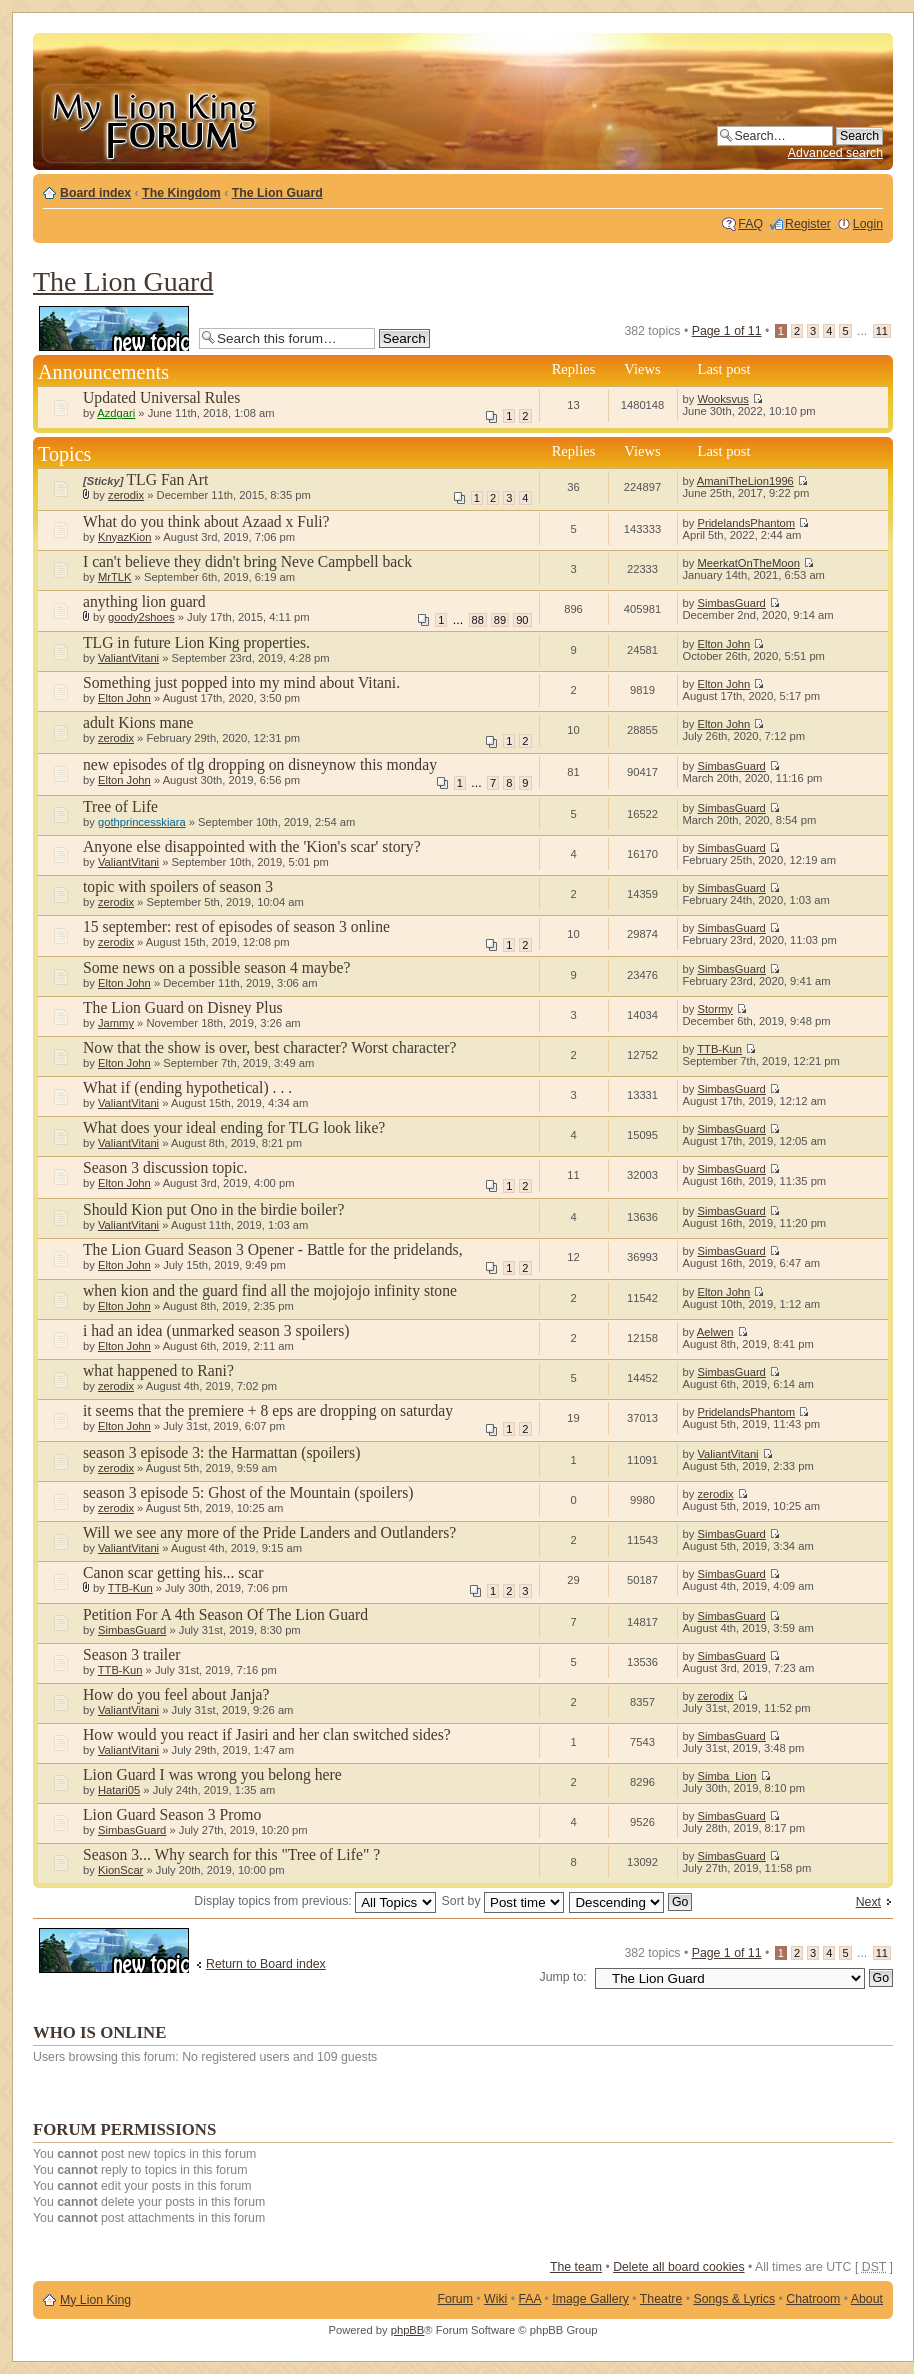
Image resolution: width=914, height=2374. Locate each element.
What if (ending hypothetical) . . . (187, 1087)
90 (522, 620)
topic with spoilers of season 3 (178, 886)
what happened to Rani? (158, 1370)
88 (478, 620)
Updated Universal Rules (161, 397)
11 (882, 331)
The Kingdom (181, 193)
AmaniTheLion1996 (745, 481)
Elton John (723, 644)
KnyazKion (125, 537)
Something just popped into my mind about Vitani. (241, 682)
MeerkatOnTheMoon (748, 563)
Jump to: (563, 1977)
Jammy (116, 1023)
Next (868, 1902)
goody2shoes (141, 617)
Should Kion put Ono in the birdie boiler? (213, 1209)
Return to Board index (266, 1964)
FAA (530, 2299)
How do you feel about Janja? (176, 1694)
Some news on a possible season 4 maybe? (216, 967)
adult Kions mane (138, 722)
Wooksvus (722, 399)
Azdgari (116, 413)
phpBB (408, 2330)
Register (808, 224)
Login (868, 224)
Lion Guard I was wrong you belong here (212, 1774)
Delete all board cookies (678, 2267)
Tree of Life (120, 806)
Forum (455, 2299)
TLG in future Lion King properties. (196, 642)
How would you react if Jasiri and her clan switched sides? (267, 1734)
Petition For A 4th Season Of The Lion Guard (225, 1614)
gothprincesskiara (142, 822)
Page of (727, 331)
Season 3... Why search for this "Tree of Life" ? (231, 1854)
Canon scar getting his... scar (173, 1572)
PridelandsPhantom (746, 523)
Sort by (503, 1901)
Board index (95, 193)
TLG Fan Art (168, 479)
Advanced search (835, 153)
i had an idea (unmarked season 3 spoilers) (216, 1330)
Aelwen (715, 1332)
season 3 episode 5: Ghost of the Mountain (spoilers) (248, 1492)
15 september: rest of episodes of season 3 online (236, 926)
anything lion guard (144, 601)
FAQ (750, 224)
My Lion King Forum (155, 121)
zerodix (126, 495)
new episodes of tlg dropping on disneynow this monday (260, 764)
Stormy (714, 1009)
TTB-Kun (719, 1049)
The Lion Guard (277, 193)
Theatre (661, 2299)
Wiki (495, 2299)
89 (500, 620)
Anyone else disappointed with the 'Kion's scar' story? (252, 846)
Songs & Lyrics (734, 2299)
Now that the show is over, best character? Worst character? (269, 1047)
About (867, 2299)
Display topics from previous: (315, 1901)
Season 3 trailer (131, 1654)
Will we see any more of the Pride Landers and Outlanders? (269, 1532)
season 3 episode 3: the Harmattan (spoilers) (221, 1452)
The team (576, 2267)
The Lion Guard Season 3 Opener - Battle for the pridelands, (273, 1249)
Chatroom (813, 2299)
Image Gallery (590, 2299)
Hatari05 (119, 1790)
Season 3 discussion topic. (165, 1167)
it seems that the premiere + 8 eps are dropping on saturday (268, 1410)
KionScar (120, 1870)
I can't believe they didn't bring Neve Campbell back (247, 561)
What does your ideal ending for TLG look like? (234, 1127)
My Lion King (95, 2300)
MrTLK (115, 577)
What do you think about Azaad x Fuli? (206, 521)
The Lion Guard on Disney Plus (183, 1007)
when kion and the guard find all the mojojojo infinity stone (270, 1290)
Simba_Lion (726, 1776)
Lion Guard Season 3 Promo (172, 1814)
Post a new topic (114, 328)
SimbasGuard (731, 603)
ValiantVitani (128, 658)
